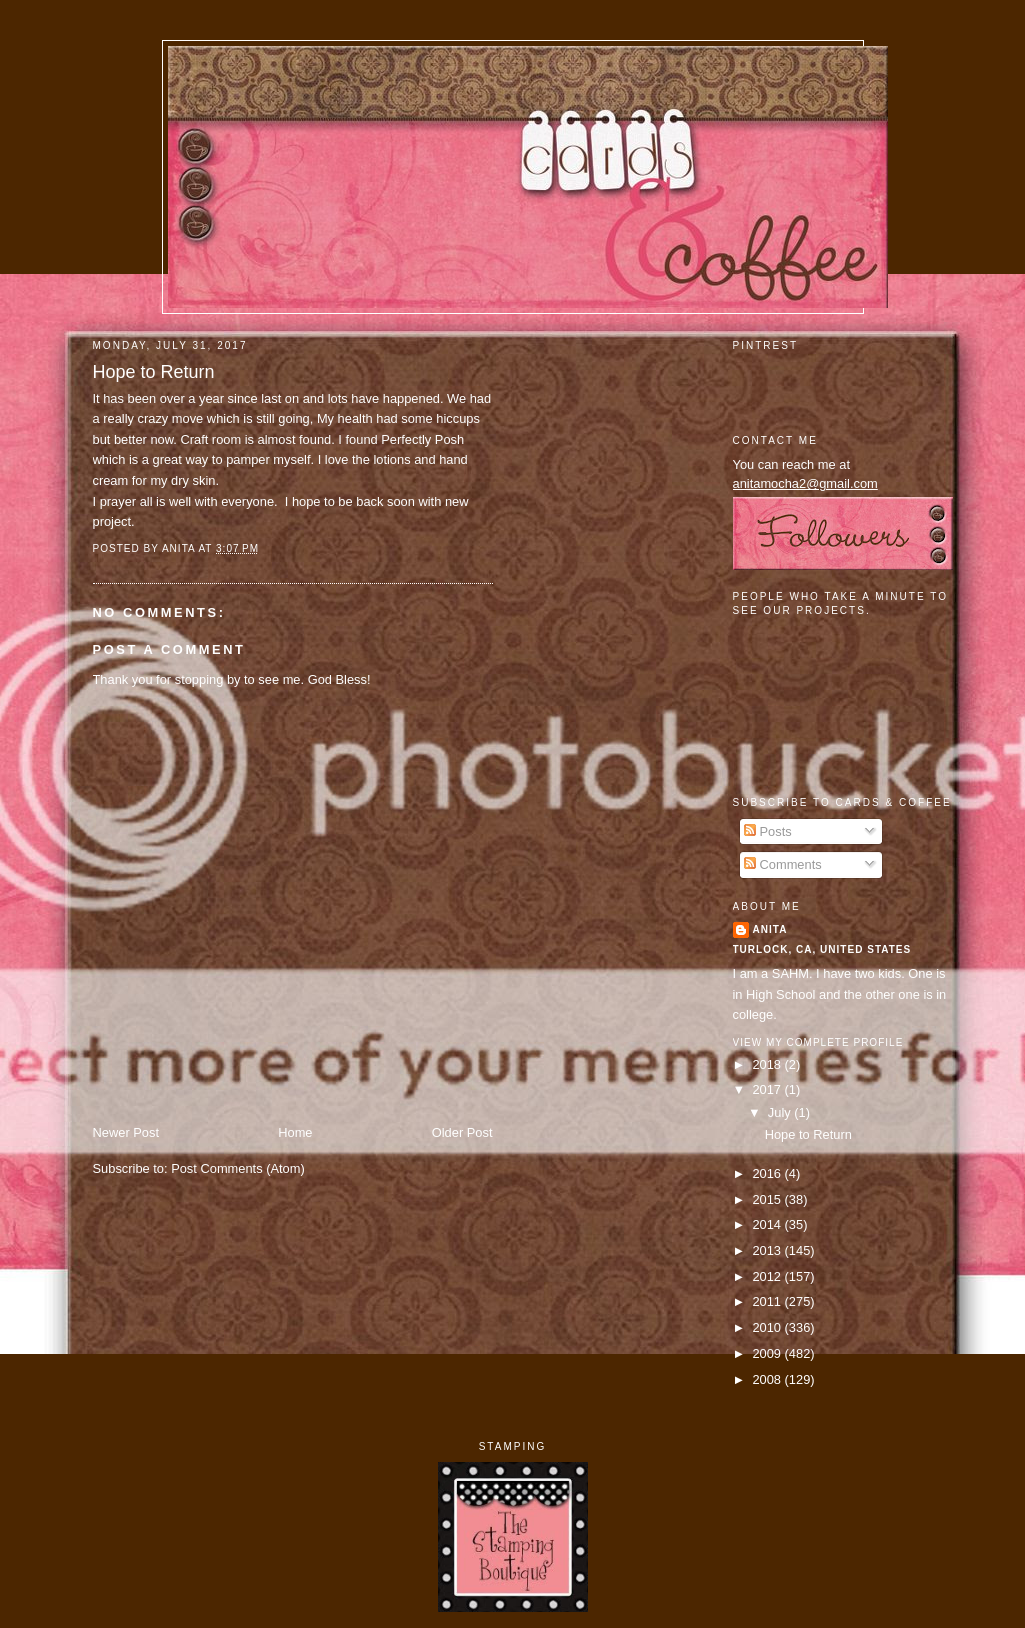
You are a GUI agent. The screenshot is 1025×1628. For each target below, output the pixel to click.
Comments (783, 864)
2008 (768, 1379)
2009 (768, 1353)
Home (295, 1132)
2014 (768, 1224)
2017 (768, 1089)
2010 (768, 1327)
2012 (768, 1276)
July (781, 1112)
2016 (768, 1173)
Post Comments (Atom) (238, 1168)
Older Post (462, 1132)
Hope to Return (154, 372)
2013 (768, 1250)
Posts (768, 831)
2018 (768, 1064)
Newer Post (126, 1132)
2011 (768, 1301)
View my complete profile (818, 1042)
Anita (770, 929)
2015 (768, 1199)
